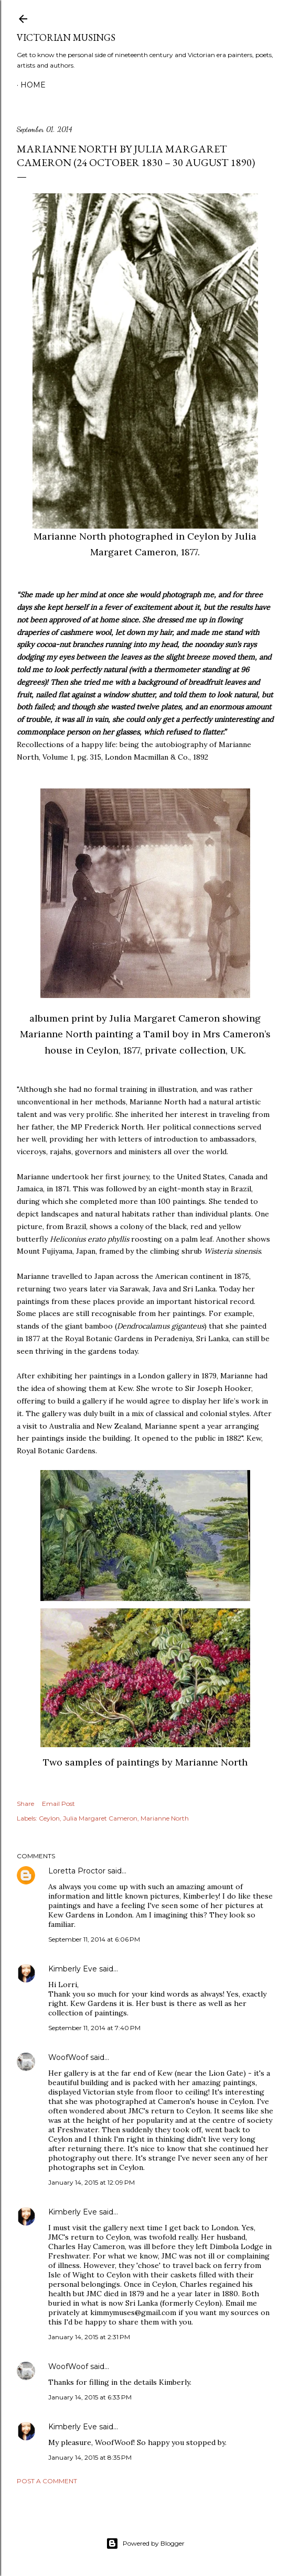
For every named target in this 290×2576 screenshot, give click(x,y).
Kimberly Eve (72, 1969)
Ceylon (49, 1818)
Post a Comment (47, 2481)
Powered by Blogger (145, 2543)
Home (33, 85)
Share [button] (25, 1803)
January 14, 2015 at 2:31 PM (89, 2337)
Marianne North (165, 1818)
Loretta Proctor (76, 1871)
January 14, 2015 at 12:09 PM (91, 2182)
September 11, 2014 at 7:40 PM (94, 2028)
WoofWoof (68, 2057)
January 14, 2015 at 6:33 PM (90, 2397)
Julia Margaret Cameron (100, 1818)
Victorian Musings (66, 37)
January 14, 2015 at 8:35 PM (90, 2457)
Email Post (58, 1803)
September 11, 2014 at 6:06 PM (94, 1939)
